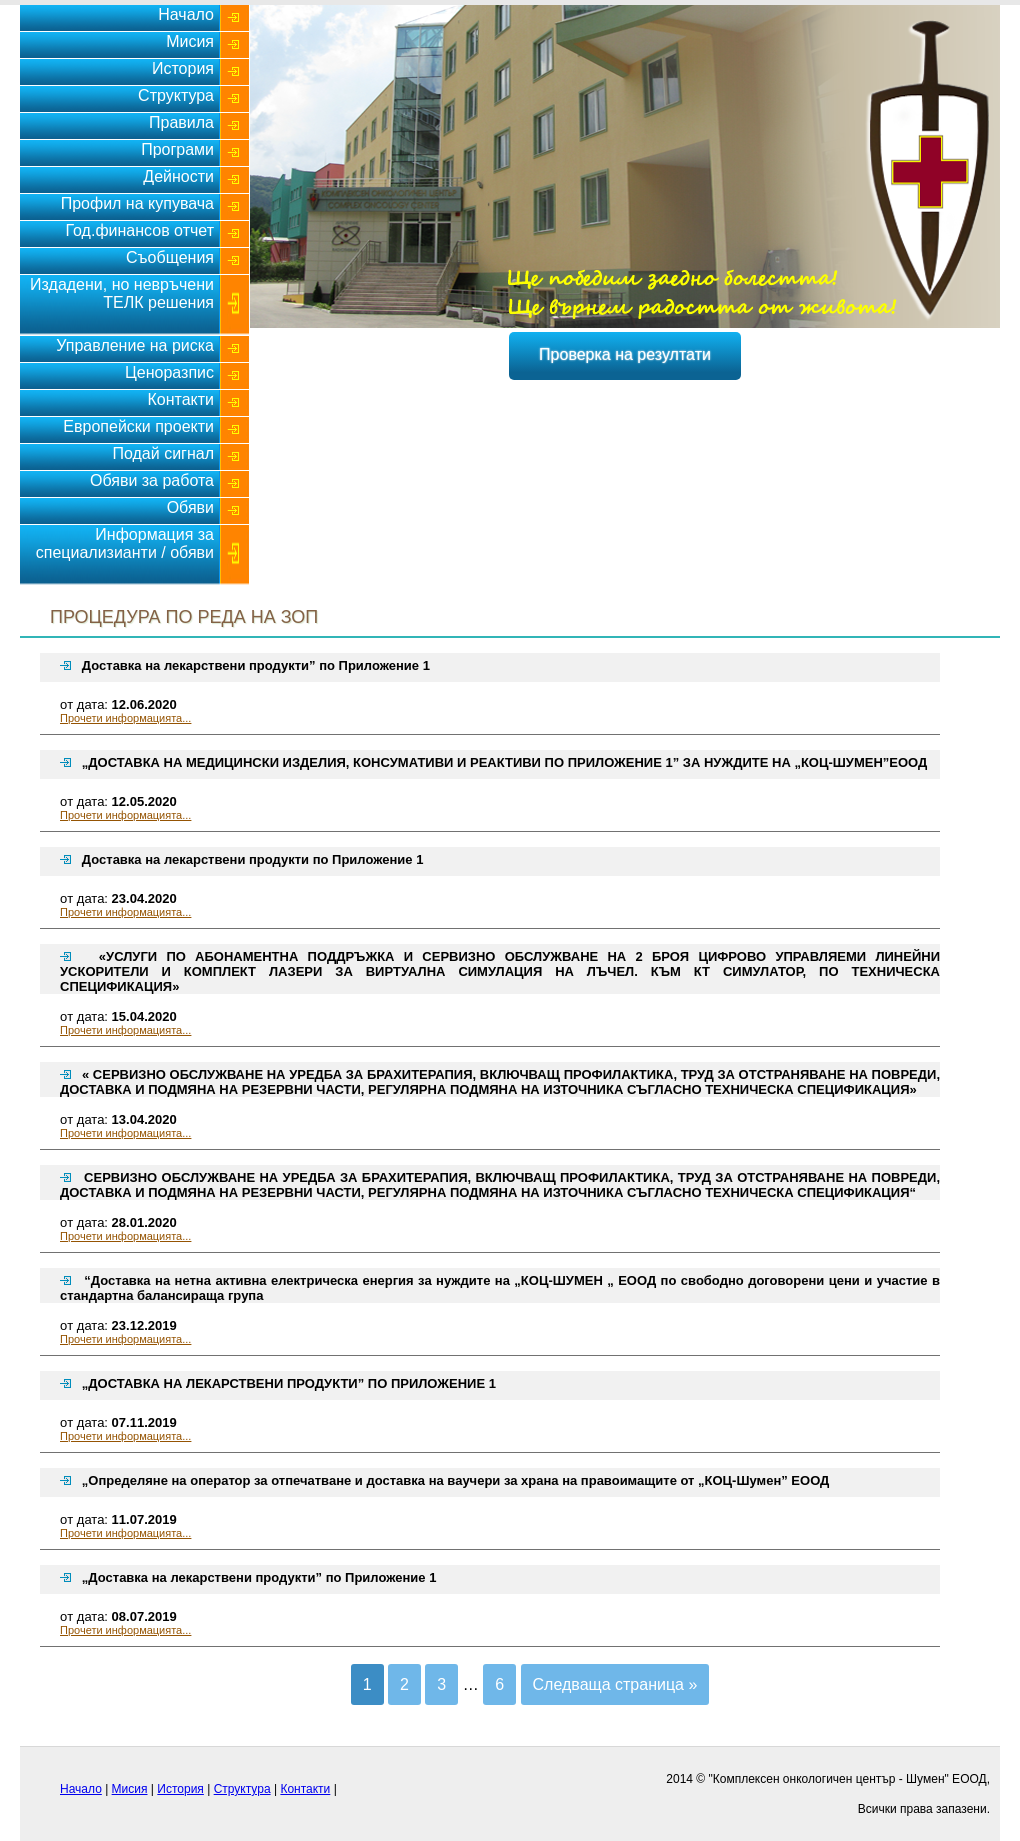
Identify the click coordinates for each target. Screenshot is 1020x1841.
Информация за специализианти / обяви (125, 543)
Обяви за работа (152, 480)
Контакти (180, 399)
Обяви (190, 507)
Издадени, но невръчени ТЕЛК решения (122, 293)
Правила (181, 122)
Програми (177, 149)
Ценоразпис (169, 372)
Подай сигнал (163, 453)
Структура (176, 95)
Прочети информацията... (125, 718)
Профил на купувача (137, 203)
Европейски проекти (138, 426)
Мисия (190, 41)
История (183, 68)
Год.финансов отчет (139, 230)
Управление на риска (135, 345)
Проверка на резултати (625, 354)
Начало (186, 14)
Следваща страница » (615, 1684)
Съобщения (170, 257)
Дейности (178, 176)
